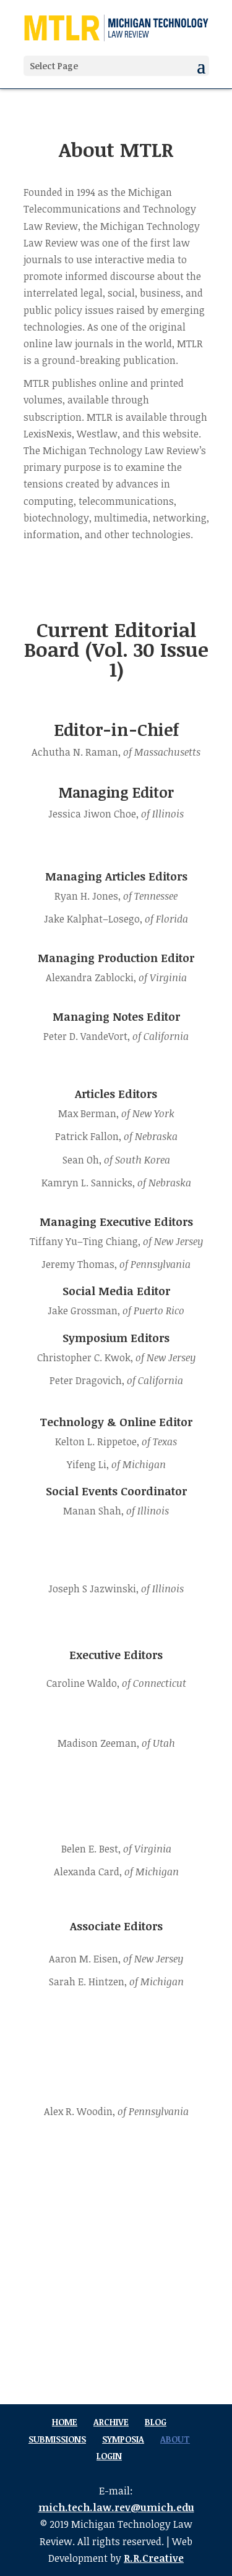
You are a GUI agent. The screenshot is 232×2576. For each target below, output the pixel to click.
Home (64, 2422)
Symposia (123, 2439)
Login (109, 2456)
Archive (111, 2422)
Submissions (57, 2439)
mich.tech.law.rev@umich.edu (116, 2507)
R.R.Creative (154, 2558)
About (175, 2439)
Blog (155, 2422)
